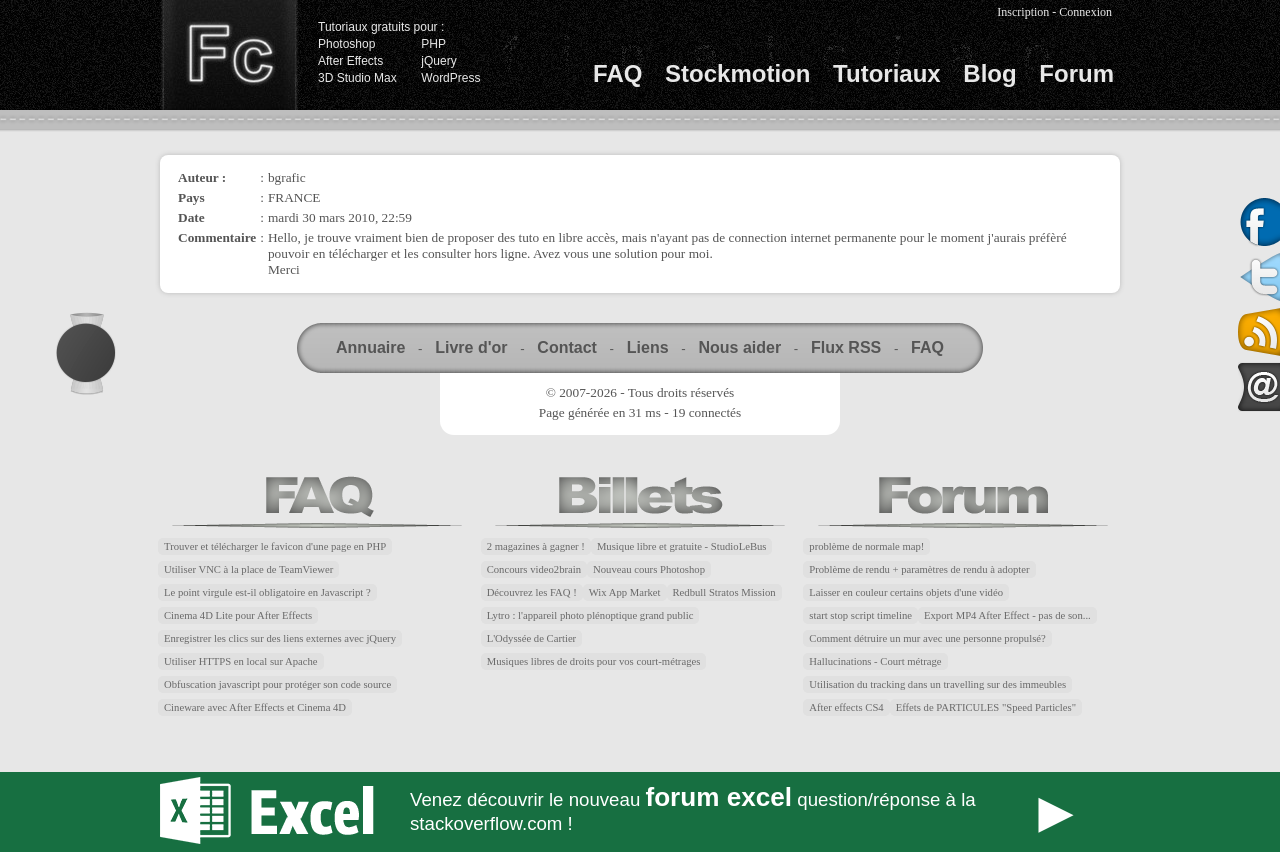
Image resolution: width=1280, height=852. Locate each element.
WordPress (450, 78)
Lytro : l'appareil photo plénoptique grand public (590, 615)
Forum (1076, 73)
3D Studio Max (357, 78)
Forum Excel (640, 812)
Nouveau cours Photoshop (649, 569)
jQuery (438, 61)
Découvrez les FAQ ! (532, 592)
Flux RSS (846, 347)
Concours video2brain (534, 569)
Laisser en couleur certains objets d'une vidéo (906, 592)
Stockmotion (737, 73)
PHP (433, 44)
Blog (989, 73)
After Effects (350, 61)
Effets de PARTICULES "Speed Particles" (986, 707)
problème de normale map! (866, 546)
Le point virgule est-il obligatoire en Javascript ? (267, 592)
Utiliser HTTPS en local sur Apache (241, 661)
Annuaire (370, 347)
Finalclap (229, 55)
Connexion (1085, 12)
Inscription (1023, 12)
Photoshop (346, 44)
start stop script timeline (860, 615)
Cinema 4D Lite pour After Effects (238, 615)
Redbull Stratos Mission (724, 592)
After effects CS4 (846, 707)
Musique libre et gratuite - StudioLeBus (682, 546)
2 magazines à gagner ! (536, 546)
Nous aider (739, 347)
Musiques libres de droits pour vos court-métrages (594, 661)
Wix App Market (625, 592)
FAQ (617, 73)
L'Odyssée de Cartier (532, 638)
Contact (567, 347)
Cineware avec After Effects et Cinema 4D (255, 707)
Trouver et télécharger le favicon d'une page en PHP (275, 546)
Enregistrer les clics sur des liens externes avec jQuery (280, 638)
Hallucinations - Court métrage (875, 661)
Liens (648, 347)
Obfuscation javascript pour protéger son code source (277, 684)
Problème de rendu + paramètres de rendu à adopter (919, 569)
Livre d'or (471, 347)
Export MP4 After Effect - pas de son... (1007, 615)
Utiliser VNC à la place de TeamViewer (248, 569)
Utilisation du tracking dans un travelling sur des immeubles (937, 684)
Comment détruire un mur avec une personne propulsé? (927, 638)
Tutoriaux (887, 73)
